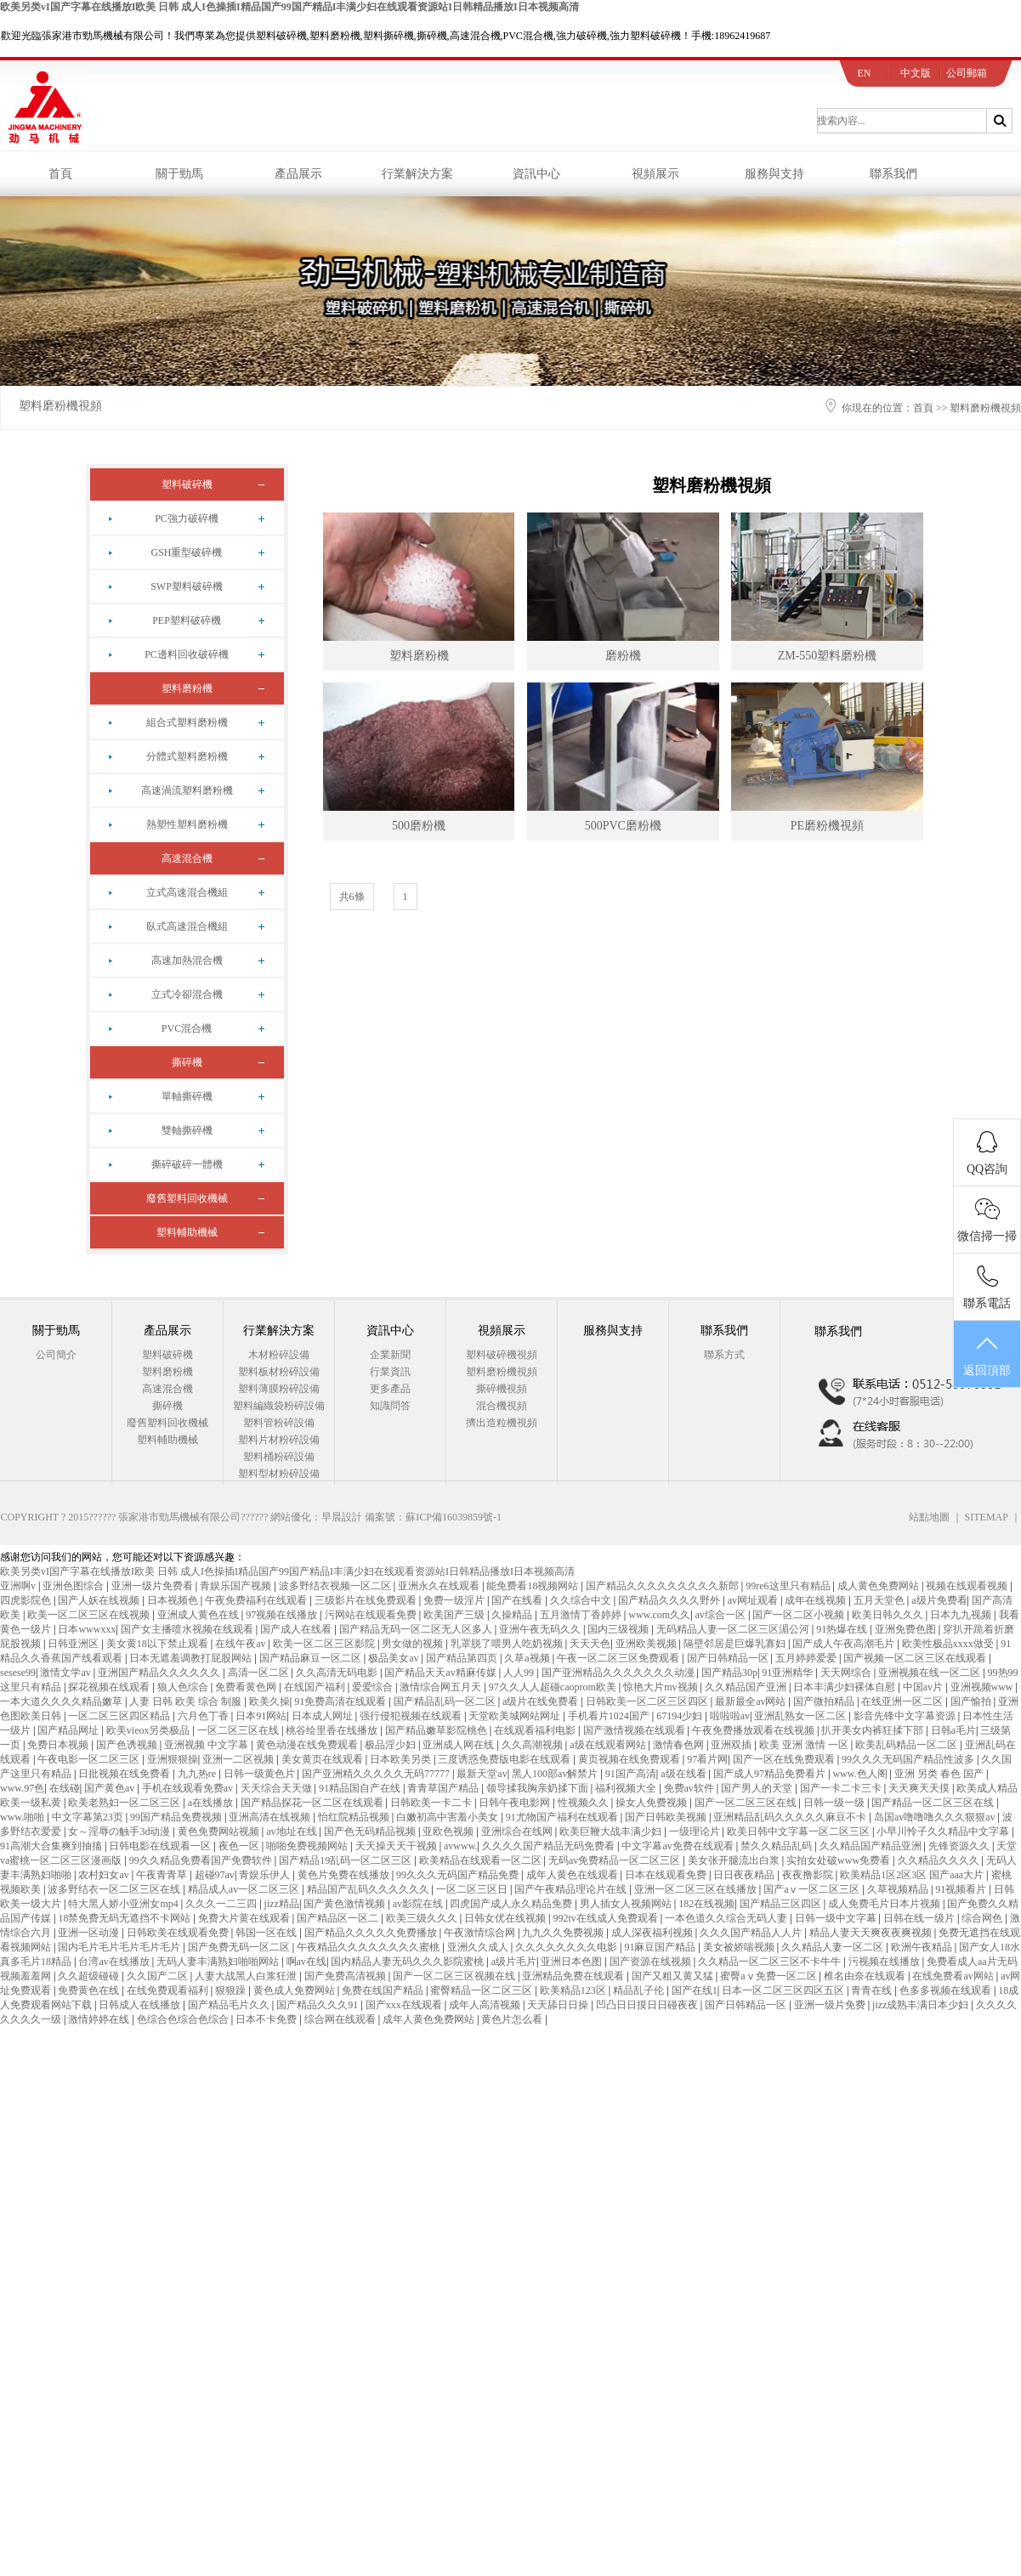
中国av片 (924, 1687)
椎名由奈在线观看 (866, 1976)
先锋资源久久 (960, 1846)
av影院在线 (419, 1904)
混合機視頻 (501, 1406)
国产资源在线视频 (652, 1961)
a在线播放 (211, 1803)
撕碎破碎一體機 (187, 1164)
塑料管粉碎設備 (279, 1423)
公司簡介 (56, 1355)
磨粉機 (623, 655)
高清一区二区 (260, 1673)
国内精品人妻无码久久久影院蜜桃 (408, 1961)
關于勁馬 (179, 173)
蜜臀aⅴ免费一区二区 (769, 1976)
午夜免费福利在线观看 (257, 1600)
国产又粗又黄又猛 (674, 1976)
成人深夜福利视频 (653, 1933)
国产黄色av (110, 1788)
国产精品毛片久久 (230, 2005)
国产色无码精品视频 (371, 1831)
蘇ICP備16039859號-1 (454, 1517)
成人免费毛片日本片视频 (885, 1904)
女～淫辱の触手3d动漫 (120, 1831)
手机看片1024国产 (610, 1716)
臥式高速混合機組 (187, 926)
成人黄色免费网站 (879, 1586)
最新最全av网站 (751, 1701)
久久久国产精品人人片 (752, 1933)
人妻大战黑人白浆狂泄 (247, 1976)
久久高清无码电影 (338, 1673)
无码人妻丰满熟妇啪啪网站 (218, 1961)
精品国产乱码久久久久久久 (369, 1889)
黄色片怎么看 (513, 2019)
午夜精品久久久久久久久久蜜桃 (369, 1947)
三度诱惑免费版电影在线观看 (505, 1759)
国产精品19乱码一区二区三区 (346, 1860)
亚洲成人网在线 (459, 1745)
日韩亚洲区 (74, 1644)
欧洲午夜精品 (923, 1947)
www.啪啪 (23, 1817)
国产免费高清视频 (346, 1976)
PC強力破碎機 (186, 518)
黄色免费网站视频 (220, 1831)
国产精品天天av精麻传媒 (441, 1673)
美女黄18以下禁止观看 (158, 1644)
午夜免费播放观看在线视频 (754, 1730)
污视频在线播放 (885, 1961)
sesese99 (18, 1673)
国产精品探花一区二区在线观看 (313, 1803)
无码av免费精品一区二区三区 (615, 1860)
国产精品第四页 (463, 1658)
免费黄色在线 (90, 1990)
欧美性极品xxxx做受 (949, 1644)
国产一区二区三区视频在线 (455, 1976)
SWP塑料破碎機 (186, 586)
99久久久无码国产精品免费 (458, 1875)
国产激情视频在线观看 (635, 1730)
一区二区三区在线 (239, 1730)
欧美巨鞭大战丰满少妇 (611, 1831)
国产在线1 (695, 1990)
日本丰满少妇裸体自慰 (845, 1687)
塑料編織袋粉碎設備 (279, 1406)
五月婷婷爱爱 (807, 1658)
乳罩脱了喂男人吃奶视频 (508, 1644)
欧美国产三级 (455, 1615)
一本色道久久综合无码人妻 (727, 1918)
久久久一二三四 (222, 1904)
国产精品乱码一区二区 (446, 1701)
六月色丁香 (204, 1716)
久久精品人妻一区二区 (833, 1947)
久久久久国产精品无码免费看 (549, 1846)
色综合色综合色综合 (184, 2019)
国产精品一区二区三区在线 (933, 1803)
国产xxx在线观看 (405, 2005)
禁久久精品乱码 (777, 1846)
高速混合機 (187, 858)
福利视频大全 (627, 1788)
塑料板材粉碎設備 (279, 1372)
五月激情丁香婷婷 (582, 1615)
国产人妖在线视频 (100, 1600)
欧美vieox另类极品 (149, 1730)
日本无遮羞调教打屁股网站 (191, 1658)
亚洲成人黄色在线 (199, 1615)
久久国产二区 (158, 1976)
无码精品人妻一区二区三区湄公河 (734, 1629)
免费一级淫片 (455, 1600)
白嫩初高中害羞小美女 (448, 1817)
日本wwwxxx (87, 1629)
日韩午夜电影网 (516, 1803)
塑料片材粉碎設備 (279, 1440)
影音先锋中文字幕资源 (906, 1716)
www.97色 (22, 1788)
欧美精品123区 (574, 1990)
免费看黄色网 (247, 1687)
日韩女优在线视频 (506, 1918)
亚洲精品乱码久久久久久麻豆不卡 (791, 1817)
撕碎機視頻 (501, 1389)
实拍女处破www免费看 (839, 1860)
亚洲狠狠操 (172, 1759)
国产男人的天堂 (758, 1788)
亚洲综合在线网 (518, 1831)
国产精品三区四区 (782, 1904)
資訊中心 (536, 173)
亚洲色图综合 (74, 1586)
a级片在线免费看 (541, 1701)
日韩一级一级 (835, 1803)
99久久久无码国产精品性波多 (909, 1759)
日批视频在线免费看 (125, 1774)
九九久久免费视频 (564, 1933)
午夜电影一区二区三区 (89, 1759)
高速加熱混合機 (187, 960)
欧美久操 (269, 1701)
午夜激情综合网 (481, 1933)
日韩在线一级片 (920, 1918)
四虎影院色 (27, 1600)
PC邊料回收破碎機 (187, 654)
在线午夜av (241, 1644)
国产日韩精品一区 (729, 1658)
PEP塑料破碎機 (186, 620)
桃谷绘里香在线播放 (333, 1730)
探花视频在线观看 (110, 1687)
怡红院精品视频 (355, 1817)
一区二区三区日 (473, 1889)
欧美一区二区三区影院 (325, 1644)
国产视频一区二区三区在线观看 (916, 1658)
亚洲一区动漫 (90, 1933)
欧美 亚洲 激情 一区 (805, 1745)
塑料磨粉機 (187, 688)
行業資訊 (390, 1372)
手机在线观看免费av (188, 1788)
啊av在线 (306, 1961)
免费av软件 (690, 1788)
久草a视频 (528, 1658)
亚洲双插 (732, 1745)
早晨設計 (341, 1517)
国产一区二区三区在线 (747, 1803)
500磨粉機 (418, 825)
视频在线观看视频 (968, 1586)
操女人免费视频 (652, 1803)
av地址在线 (292, 1831)
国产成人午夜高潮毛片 (844, 1644)
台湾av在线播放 (114, 1961)
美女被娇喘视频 (740, 1947)
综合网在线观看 (341, 2019)
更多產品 (390, 1389)
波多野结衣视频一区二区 (336, 1586)
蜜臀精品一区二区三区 (482, 1990)
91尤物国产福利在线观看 (563, 1817)
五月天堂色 (880, 1600)
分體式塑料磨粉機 (187, 756)
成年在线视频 (816, 1600)
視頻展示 (655, 173)
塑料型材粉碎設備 (279, 1474)
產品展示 (298, 173)
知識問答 (390, 1406)
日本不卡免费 (267, 2019)
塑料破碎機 (187, 484)
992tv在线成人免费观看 (606, 1918)
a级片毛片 (513, 1961)
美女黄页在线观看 (323, 1759)
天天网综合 (847, 1673)
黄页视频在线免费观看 (630, 1759)
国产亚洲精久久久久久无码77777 (377, 1774)
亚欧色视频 (449, 1831)
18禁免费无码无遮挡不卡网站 (125, 1918)
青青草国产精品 (444, 1788)
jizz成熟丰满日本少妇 (921, 2005)
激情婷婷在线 (100, 2019)
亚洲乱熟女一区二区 (801, 1716)
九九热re (198, 1774)
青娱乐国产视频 (237, 1586)
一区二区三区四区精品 (120, 1716)
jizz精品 (281, 1904)
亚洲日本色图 (572, 1961)
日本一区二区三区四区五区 (784, 1990)
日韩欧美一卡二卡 (432, 1803)
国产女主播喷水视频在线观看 (188, 1629)
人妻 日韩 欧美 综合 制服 (186, 1701)
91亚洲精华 (788, 1673)
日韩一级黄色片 (261, 1774)
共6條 (352, 897)
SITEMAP (986, 1517)
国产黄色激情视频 (345, 1904)
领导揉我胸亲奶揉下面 (538, 1788)
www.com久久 (659, 1615)
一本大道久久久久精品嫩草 (62, 1701)
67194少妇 (680, 1716)
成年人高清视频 (486, 2005)
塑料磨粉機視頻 (60, 405)
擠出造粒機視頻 (501, 1423)
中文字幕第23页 (89, 1817)
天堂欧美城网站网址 (515, 1716)
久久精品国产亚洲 (747, 1687)
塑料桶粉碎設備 (279, 1457)
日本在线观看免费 (667, 1875)
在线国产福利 (316, 1687)
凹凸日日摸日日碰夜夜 (648, 2005)
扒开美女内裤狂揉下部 (873, 1730)
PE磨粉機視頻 (827, 825)
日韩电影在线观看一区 (161, 1846)
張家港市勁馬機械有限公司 (179, 1517)
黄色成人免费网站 (295, 1990)
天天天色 (590, 1644)
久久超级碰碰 (90, 1976)
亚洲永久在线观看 (440, 1586)
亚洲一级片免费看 (153, 1586)
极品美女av (394, 1658)
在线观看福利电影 (536, 1730)
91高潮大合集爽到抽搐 (52, 1846)
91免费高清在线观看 (341, 1701)
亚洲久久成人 (479, 1947)
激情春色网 (679, 1745)
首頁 (60, 173)
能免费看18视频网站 (533, 1586)
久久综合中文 (582, 1600)
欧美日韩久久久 (889, 1615)
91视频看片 (962, 1889)
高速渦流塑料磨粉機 (187, 790)
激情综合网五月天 (442, 1687)
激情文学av (66, 1673)
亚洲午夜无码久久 (541, 1629)
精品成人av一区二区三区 (245, 1889)
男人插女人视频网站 (627, 1904)
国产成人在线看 (297, 1629)
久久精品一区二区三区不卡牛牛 (770, 1961)
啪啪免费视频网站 (308, 1846)
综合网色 (983, 1918)
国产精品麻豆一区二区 (311, 1658)
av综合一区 (721, 1615)
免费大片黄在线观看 (245, 1918)
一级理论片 (696, 1831)
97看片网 (707, 1759)
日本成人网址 (323, 1716)
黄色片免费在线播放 (345, 1875)
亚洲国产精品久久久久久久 (160, 1673)
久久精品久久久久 (940, 1860)
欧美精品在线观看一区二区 (481, 1860)
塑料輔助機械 (187, 1232)
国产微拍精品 (825, 1701)
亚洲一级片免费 (831, 2005)
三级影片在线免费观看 (367, 1600)
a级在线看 (684, 1774)
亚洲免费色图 (907, 1629)
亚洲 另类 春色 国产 (940, 1774)
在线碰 (64, 1788)
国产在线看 (518, 1600)
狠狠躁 (231, 1990)
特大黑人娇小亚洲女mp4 (124, 1904)
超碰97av (215, 1875)
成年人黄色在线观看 (573, 1875)
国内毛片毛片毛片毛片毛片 (120, 1947)
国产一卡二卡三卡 (842, 1788)
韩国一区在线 (267, 1933)
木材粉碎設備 (278, 1355)
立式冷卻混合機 (187, 994)
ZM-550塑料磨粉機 (827, 655)
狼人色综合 (184, 1687)
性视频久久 (584, 1803)
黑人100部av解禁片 (556, 1774)
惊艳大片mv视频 (661, 1687)
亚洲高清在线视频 (271, 1817)
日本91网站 (260, 1716)
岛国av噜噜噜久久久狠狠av (936, 1817)
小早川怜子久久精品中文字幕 (944, 1831)
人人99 (519, 1673)
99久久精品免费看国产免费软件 (202, 1860)
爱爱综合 (373, 1687)
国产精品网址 (69, 1730)
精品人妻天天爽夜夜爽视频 (871, 1933)
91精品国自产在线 (361, 1788)
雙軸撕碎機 (187, 1130)
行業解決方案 (417, 173)
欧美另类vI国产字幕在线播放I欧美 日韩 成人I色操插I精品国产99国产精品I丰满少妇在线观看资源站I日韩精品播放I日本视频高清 (289, 7)
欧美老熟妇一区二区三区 (125, 1803)
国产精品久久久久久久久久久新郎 (663, 1586)
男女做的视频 (413, 1644)
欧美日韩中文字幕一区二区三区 (799, 1831)
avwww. (461, 1846)
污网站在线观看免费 (372, 1615)
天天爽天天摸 (920, 1788)
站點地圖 (929, 1517)
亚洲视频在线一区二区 (930, 1673)
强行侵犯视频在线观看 (412, 1716)
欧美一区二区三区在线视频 (89, 1615)
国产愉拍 (972, 1701)
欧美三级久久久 (423, 1918)
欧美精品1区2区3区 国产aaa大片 (913, 1875)
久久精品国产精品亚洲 (872, 1846)
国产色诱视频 (128, 1745)
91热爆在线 (843, 1629)
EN (864, 73)
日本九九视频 (962, 1615)
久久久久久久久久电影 (567, 1947)
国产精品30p (729, 1673)
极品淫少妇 (391, 1745)
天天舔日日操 (559, 2005)
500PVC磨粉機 (623, 825)
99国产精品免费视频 (177, 1817)
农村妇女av (104, 1875)
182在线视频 (706, 1904)
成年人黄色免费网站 (430, 2019)
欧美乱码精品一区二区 (907, 1745)
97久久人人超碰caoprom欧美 (554, 1687)
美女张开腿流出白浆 (735, 1860)
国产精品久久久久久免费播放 (372, 1933)
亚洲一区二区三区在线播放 (696, 1889)
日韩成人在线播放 (141, 2005)
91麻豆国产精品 (661, 1947)
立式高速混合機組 (187, 892)
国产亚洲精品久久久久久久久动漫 (619, 1673)
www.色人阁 (860, 1774)
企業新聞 (390, 1355)
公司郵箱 (966, 73)
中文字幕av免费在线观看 (678, 1846)
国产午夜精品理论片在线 (571, 1889)
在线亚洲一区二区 (903, 1701)
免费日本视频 (59, 1745)
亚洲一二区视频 (239, 1759)
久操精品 (513, 1615)
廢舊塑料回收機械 (187, 1198)
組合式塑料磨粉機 (187, 722)
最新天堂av (482, 1774)
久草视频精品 (899, 1889)
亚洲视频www (983, 1687)
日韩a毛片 (953, 1730)
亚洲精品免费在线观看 (574, 1976)
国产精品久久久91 (318, 2005)
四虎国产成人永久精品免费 (512, 1904)
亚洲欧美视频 (647, 1644)
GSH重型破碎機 (186, 552)
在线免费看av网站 (953, 1976)
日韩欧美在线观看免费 (179, 1933)
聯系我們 (893, 173)
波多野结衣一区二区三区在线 (115, 1889)
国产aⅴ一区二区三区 (812, 1889)
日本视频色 (174, 1600)
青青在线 (872, 1990)
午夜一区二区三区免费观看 (619, 1658)
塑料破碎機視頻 (501, 1355)
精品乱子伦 (639, 1990)
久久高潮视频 (533, 1745)
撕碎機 (187, 1062)
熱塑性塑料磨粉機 (187, 824)
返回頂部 (987, 1355)
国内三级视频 (619, 1629)
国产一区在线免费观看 (785, 1759)
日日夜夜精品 (745, 1875)
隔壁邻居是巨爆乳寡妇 (736, 1644)
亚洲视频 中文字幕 (207, 1745)
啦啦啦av (730, 1716)
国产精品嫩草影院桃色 (437, 1730)
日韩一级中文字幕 (837, 1918)
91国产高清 (630, 1774)
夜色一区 (240, 1846)
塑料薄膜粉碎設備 (279, 1389)
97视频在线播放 (283, 1615)
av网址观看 (754, 1600)
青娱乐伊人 (265, 1875)
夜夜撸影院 (809, 1875)
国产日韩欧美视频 (667, 1817)
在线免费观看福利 (169, 1990)
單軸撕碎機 (187, 1096)
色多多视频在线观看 (946, 1990)
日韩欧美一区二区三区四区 (648, 1701)
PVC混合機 (187, 1028)
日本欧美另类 (402, 1759)
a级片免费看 (939, 1600)
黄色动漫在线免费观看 (308, 1745)
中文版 (915, 73)
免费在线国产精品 (384, 1990)
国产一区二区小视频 (799, 1615)
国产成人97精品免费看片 (770, 1774)
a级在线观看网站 (609, 1745)
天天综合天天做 (278, 1788)
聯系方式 (724, 1355)
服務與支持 (774, 173)
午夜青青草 (163, 1875)
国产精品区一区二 (339, 1918)
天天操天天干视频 (397, 1846)
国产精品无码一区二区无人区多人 (417, 1629)
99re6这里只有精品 (789, 1586)
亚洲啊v (19, 1586)
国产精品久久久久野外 (670, 1600)
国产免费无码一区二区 (240, 1947)
